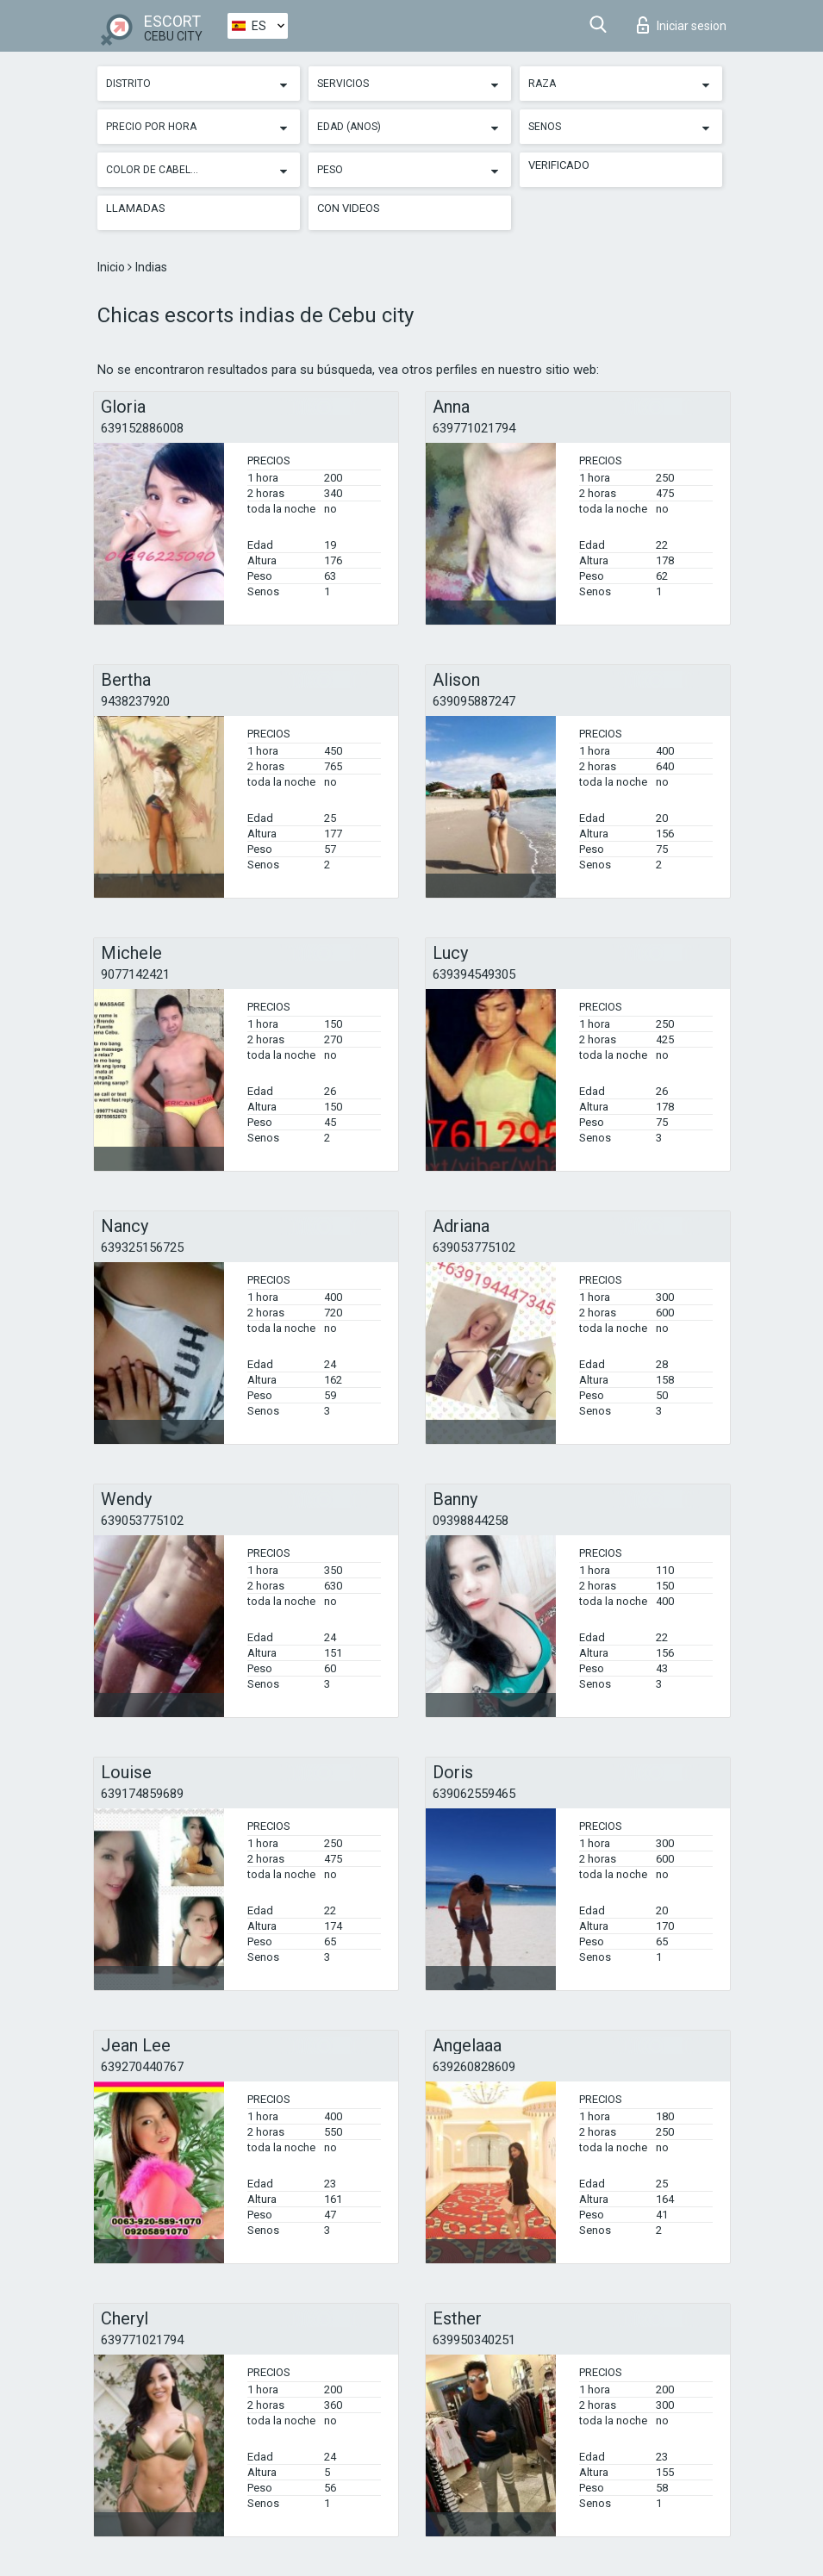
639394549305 (474, 974)
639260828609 (474, 2067)
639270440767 (142, 2067)
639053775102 (474, 1247)
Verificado (558, 165)
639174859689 (142, 1793)
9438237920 (135, 701)
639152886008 (142, 428)
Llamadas (135, 208)
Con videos (348, 208)
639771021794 (474, 428)
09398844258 (470, 1520)
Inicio (112, 267)
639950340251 (474, 2340)
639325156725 (142, 1247)
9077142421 (135, 974)
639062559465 (474, 1793)
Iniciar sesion (681, 25)
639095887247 (474, 701)
